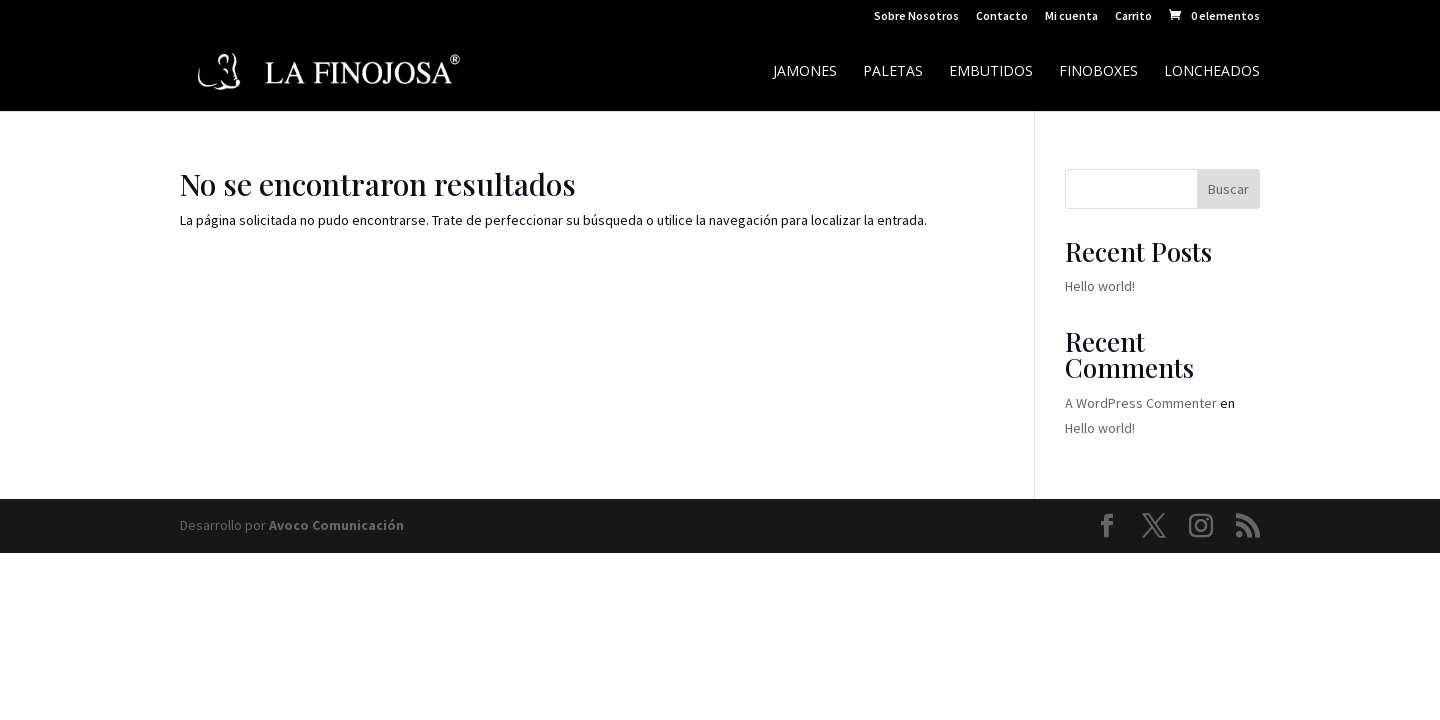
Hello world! (1100, 286)
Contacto (1002, 16)
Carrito (1133, 16)
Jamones (805, 72)
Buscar (1228, 189)
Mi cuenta (1071, 16)
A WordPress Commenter (1141, 403)
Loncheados (1212, 72)
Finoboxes (1098, 72)
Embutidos (991, 72)
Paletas (893, 72)
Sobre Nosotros (916, 16)
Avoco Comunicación (336, 525)
